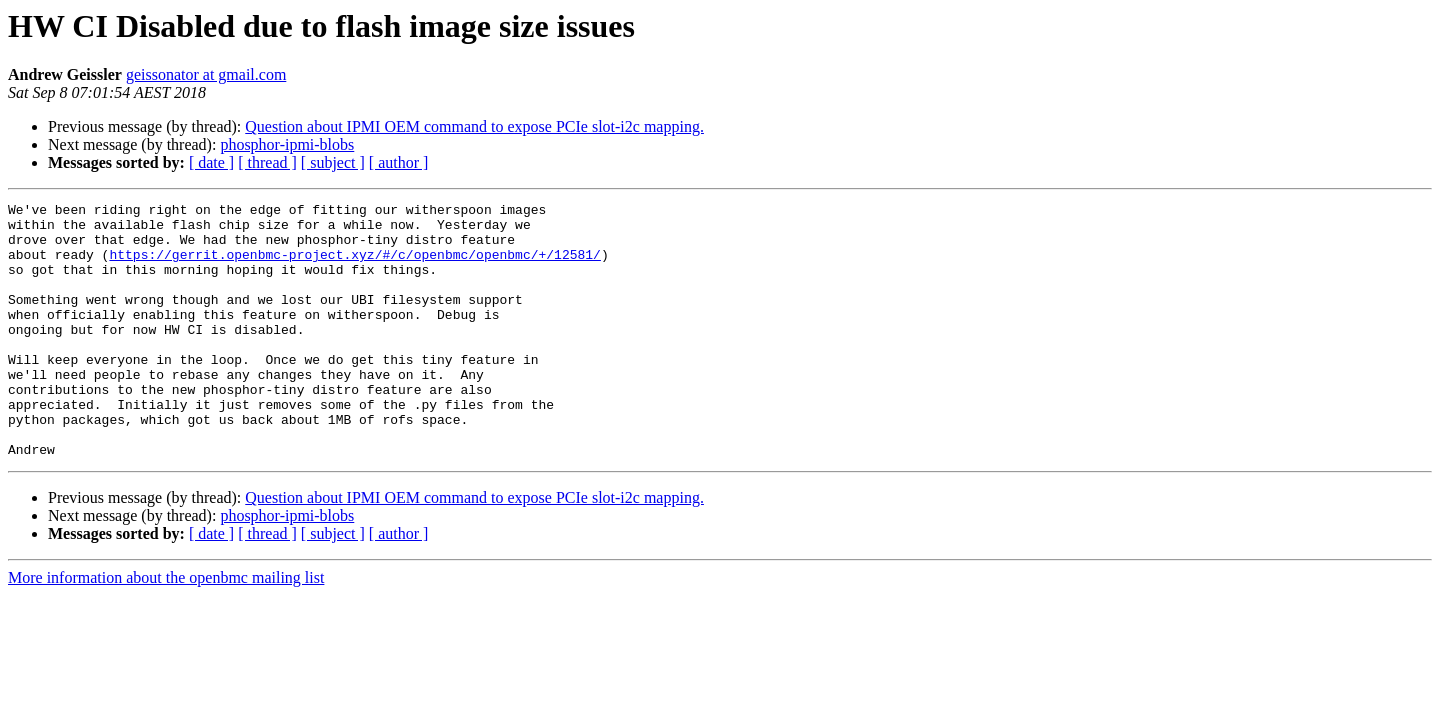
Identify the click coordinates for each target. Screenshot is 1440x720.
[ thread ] (267, 162)
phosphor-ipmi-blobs (287, 144)
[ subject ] (333, 162)
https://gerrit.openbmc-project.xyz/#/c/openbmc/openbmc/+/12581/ (354, 266)
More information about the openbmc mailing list (166, 628)
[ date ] (211, 162)
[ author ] (399, 162)
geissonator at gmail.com (206, 74)
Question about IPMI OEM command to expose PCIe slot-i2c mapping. (474, 126)
